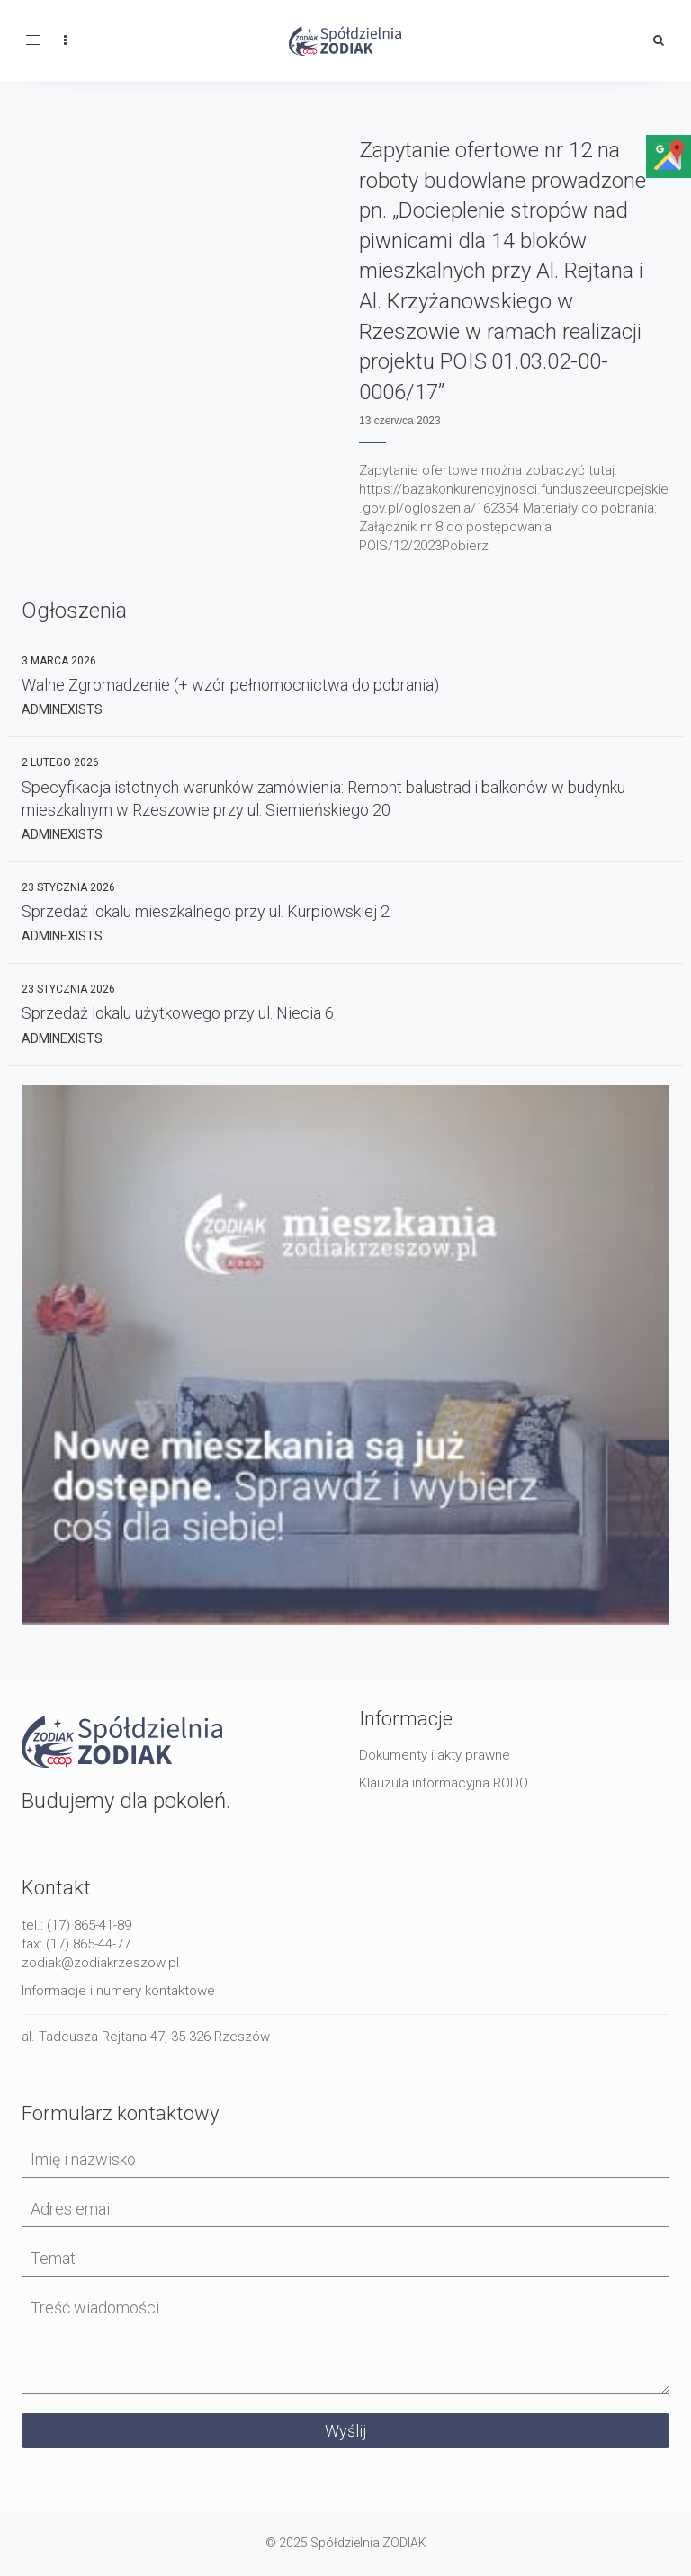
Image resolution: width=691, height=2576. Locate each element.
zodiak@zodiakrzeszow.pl (100, 1963)
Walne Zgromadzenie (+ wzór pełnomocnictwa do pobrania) (230, 684)
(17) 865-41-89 (89, 1925)
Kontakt (56, 1887)
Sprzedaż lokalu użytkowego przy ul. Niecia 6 (178, 1012)
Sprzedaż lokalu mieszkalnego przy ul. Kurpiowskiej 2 (206, 911)
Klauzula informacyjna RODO (443, 1783)
